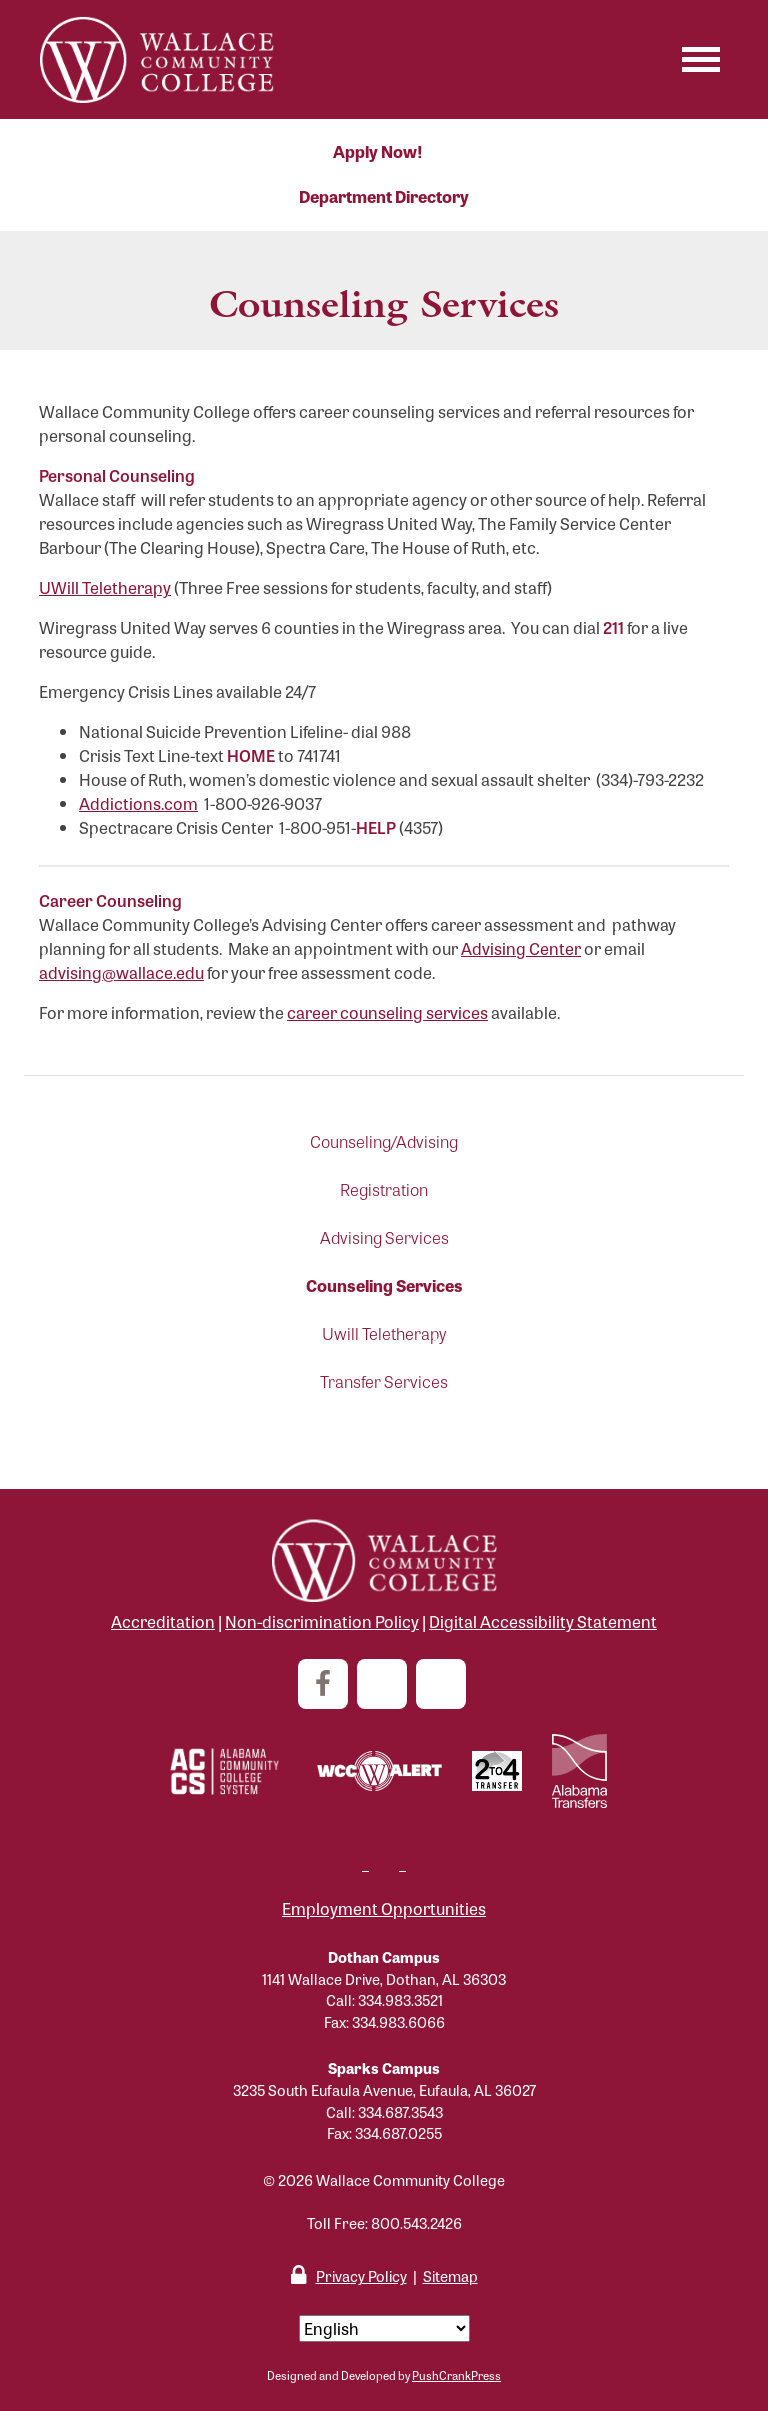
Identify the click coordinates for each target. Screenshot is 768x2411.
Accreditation (163, 1621)
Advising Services (384, 1237)
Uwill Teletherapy (384, 1333)
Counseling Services (384, 1285)
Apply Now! (378, 151)
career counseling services (387, 1012)
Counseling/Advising (384, 1141)
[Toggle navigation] (701, 59)
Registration (384, 1189)
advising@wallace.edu (121, 972)
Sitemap (450, 2275)
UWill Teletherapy (105, 587)
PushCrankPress (456, 2375)
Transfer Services (384, 1381)
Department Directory (384, 196)
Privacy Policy (361, 2275)
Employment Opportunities (384, 1908)
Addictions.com (138, 803)
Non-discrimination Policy (322, 1621)
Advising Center (521, 948)
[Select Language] (384, 2328)
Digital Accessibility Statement (543, 1621)
